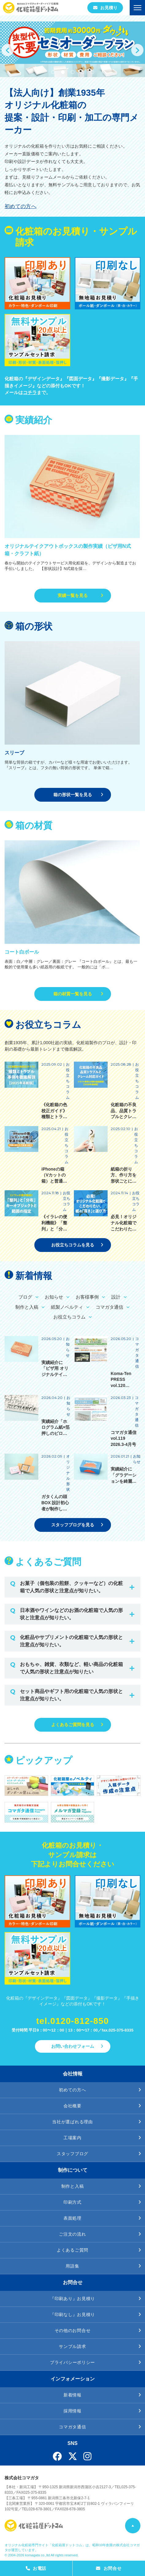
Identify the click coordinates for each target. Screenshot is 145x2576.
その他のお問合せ (73, 2330)
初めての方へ (20, 206)
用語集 (72, 2266)
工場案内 (72, 2137)
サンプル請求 (72, 2346)
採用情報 (72, 2410)
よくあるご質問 (72, 2250)
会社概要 (72, 2105)
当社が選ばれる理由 (72, 2121)
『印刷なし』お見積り (72, 2314)
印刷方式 (72, 2202)
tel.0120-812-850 (72, 2021)
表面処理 (72, 2218)
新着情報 (72, 2394)
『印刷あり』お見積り (72, 2298)
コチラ (30, 392)
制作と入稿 (72, 2186)
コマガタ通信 (72, 2426)
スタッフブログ (72, 2153)
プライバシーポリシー (72, 2362)
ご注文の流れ (72, 2234)
